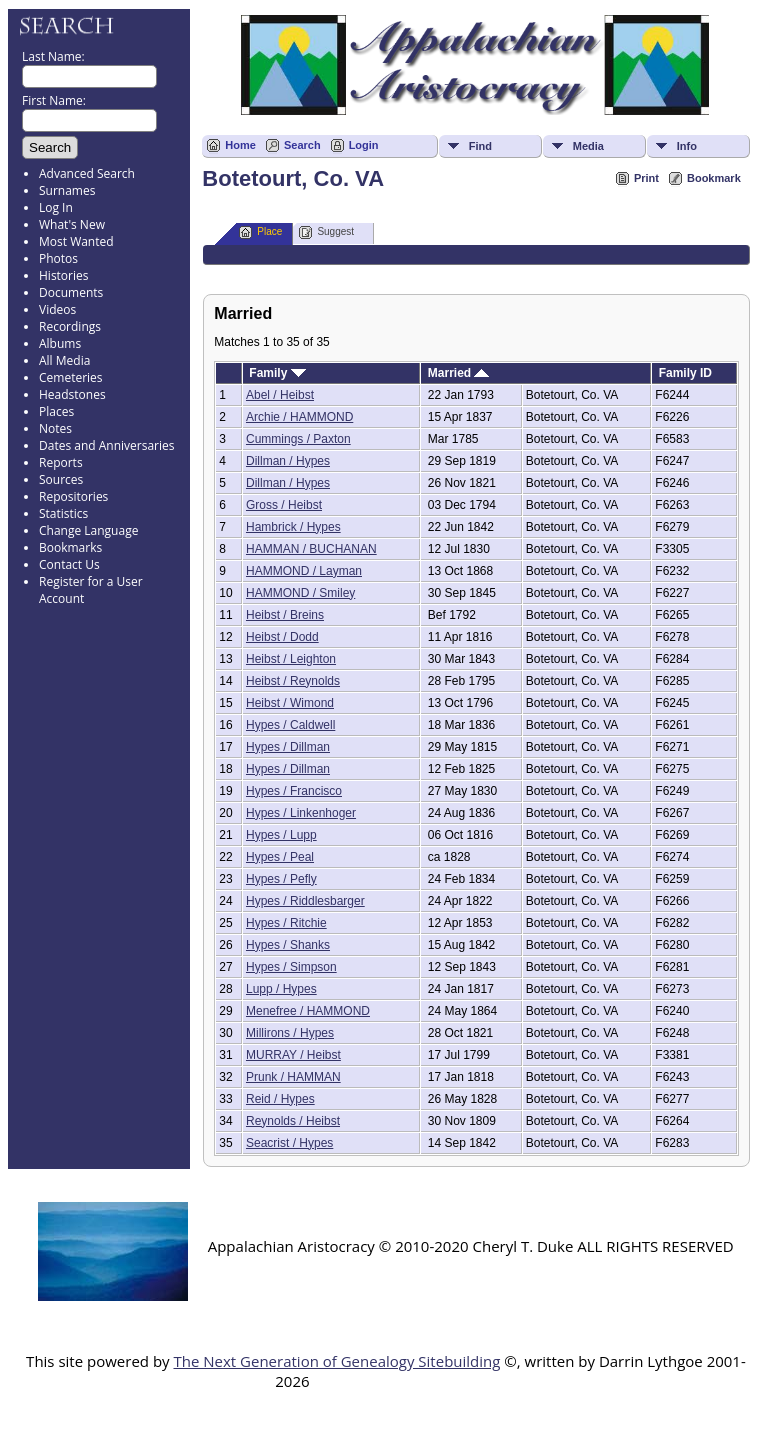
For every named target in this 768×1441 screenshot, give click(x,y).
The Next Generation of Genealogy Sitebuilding (336, 1361)
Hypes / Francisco (294, 791)
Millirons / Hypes (290, 1033)
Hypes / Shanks (288, 945)
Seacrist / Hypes (289, 1143)
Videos (57, 309)
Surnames (67, 190)
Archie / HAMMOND (299, 417)
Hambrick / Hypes (293, 527)
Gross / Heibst (284, 505)
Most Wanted (76, 241)
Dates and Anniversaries (106, 445)
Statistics (63, 513)
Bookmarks (70, 547)
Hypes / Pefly (281, 879)
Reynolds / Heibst (293, 1121)
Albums (60, 343)
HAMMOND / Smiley (300, 593)
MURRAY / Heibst (293, 1055)
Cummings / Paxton (298, 439)
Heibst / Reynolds (293, 681)
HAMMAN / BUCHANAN (311, 549)
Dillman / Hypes (288, 461)
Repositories (73, 496)
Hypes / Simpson (291, 967)
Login (364, 145)
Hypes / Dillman (288, 747)
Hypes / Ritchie (286, 923)
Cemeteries (71, 377)
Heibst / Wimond (290, 703)
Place (260, 232)
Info (687, 146)
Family (277, 373)
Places (56, 411)
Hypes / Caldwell (290, 725)
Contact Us (69, 564)
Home (240, 145)
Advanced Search (87, 173)
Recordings (70, 326)
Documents (71, 292)
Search (302, 145)
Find (480, 146)
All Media (64, 360)
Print (646, 178)
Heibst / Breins (285, 615)
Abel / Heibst (280, 395)
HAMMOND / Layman (304, 571)
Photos (58, 258)
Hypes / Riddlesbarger (305, 901)
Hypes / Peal (280, 857)
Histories (63, 275)
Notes (55, 428)
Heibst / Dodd (282, 637)
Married (459, 373)
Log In (56, 207)
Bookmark (714, 178)
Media (588, 146)
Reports (61, 462)
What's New (72, 224)
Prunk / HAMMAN (293, 1077)
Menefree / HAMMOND (308, 1011)
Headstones (72, 394)
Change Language (88, 530)
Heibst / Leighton (291, 659)
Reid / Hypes (280, 1099)
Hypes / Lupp (281, 835)
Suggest (326, 232)
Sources (61, 479)
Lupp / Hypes (281, 989)
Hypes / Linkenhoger (301, 813)
